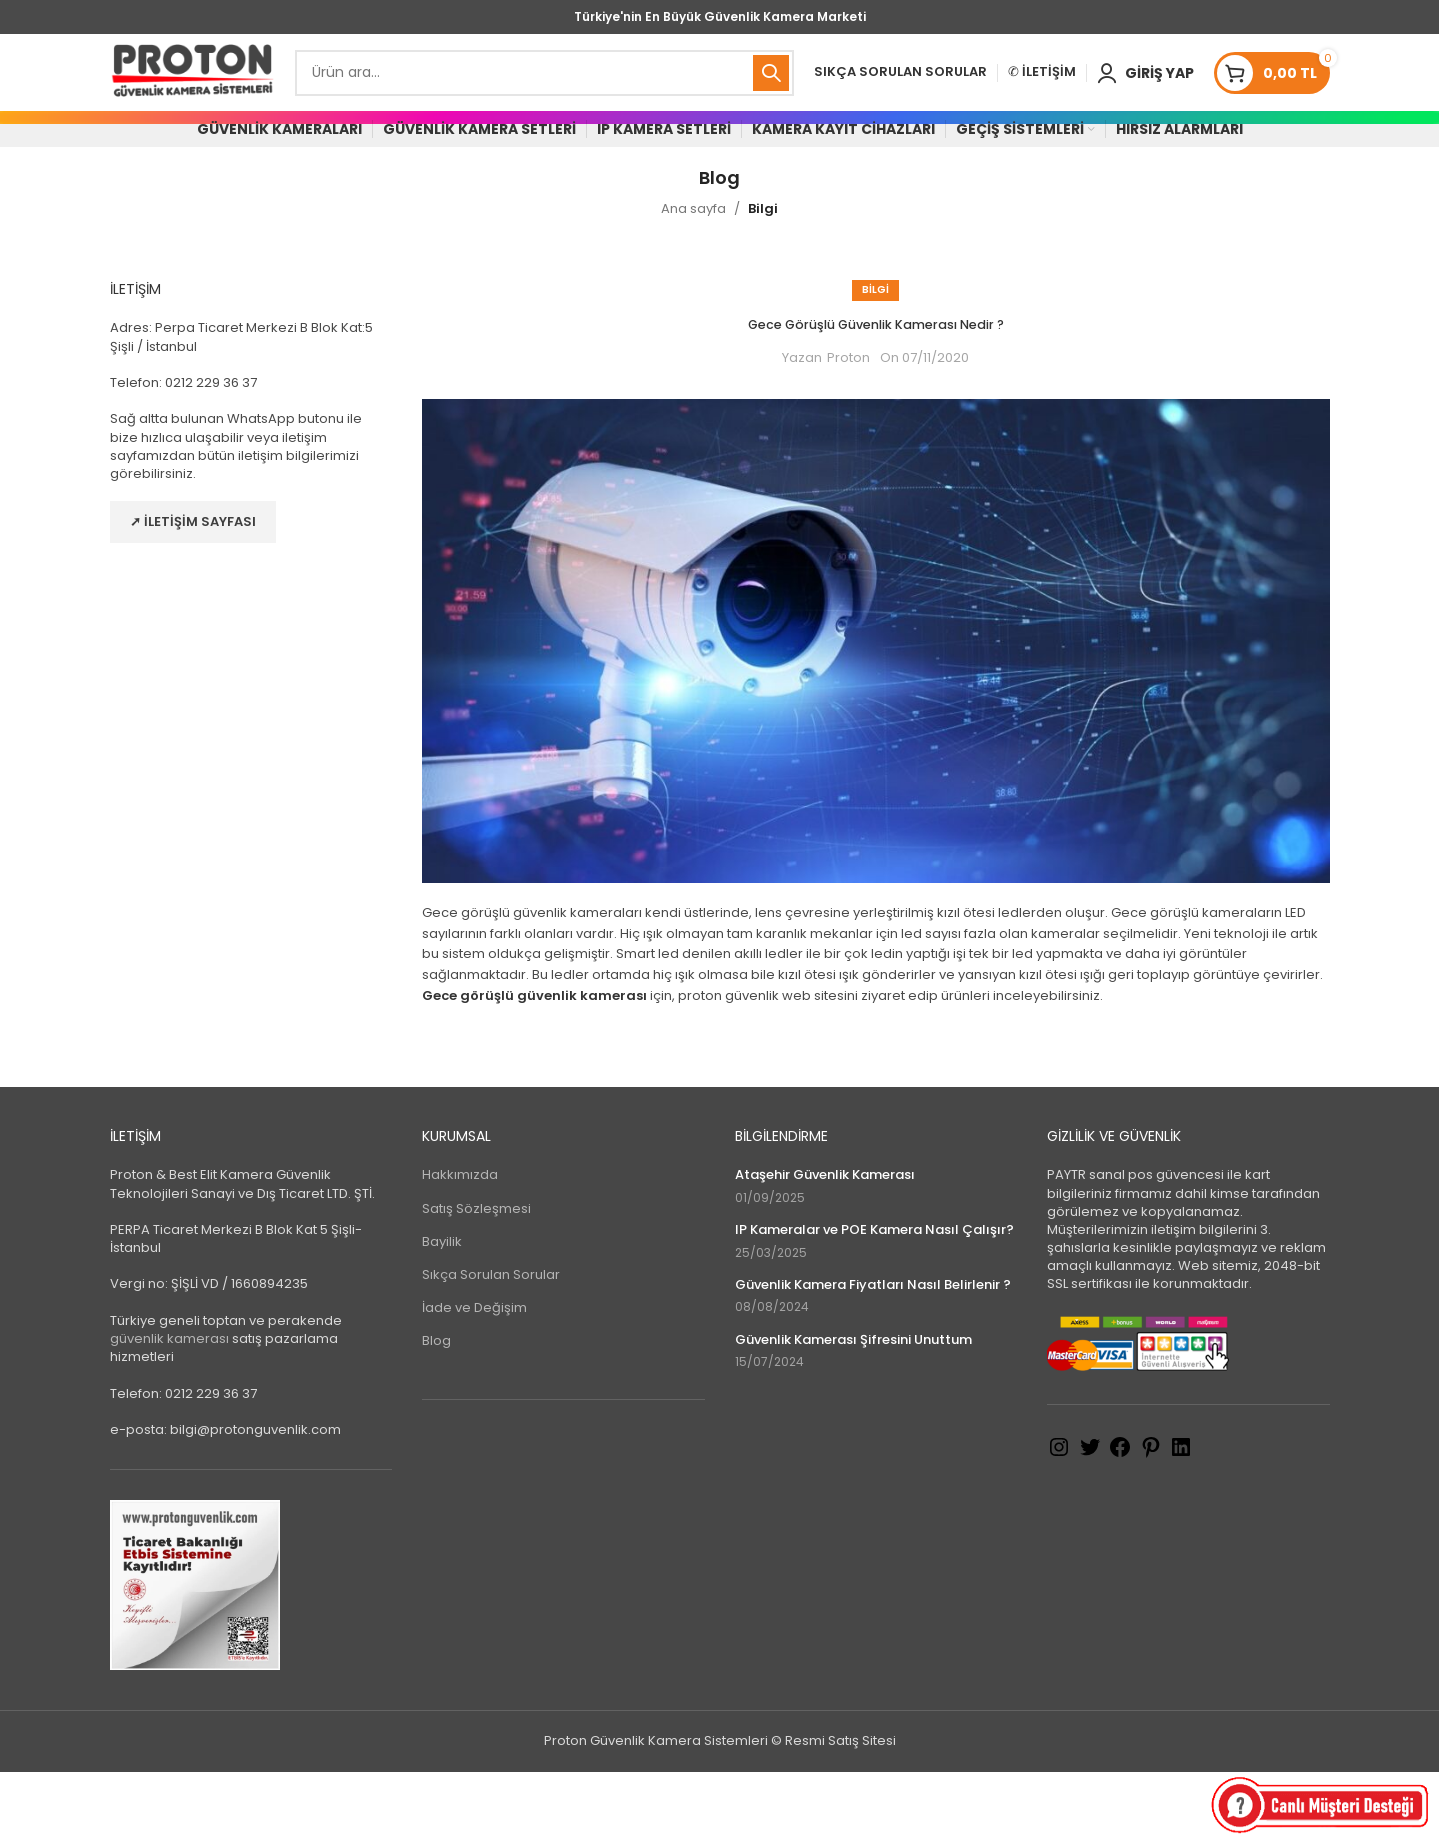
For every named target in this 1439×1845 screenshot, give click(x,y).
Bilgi (763, 281)
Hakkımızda (460, 1247)
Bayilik (442, 1313)
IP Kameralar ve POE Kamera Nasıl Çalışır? (874, 1303)
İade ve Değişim (474, 1380)
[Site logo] (192, 89)
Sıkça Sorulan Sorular (491, 1346)
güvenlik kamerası (169, 1411)
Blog (436, 1413)
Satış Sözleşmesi (476, 1280)
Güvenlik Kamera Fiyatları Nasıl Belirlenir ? (873, 1358)
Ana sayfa (693, 281)
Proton (848, 430)
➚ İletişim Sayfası (193, 594)
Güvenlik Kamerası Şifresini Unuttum (853, 1413)
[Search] (544, 90)
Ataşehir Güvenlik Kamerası (825, 1248)
